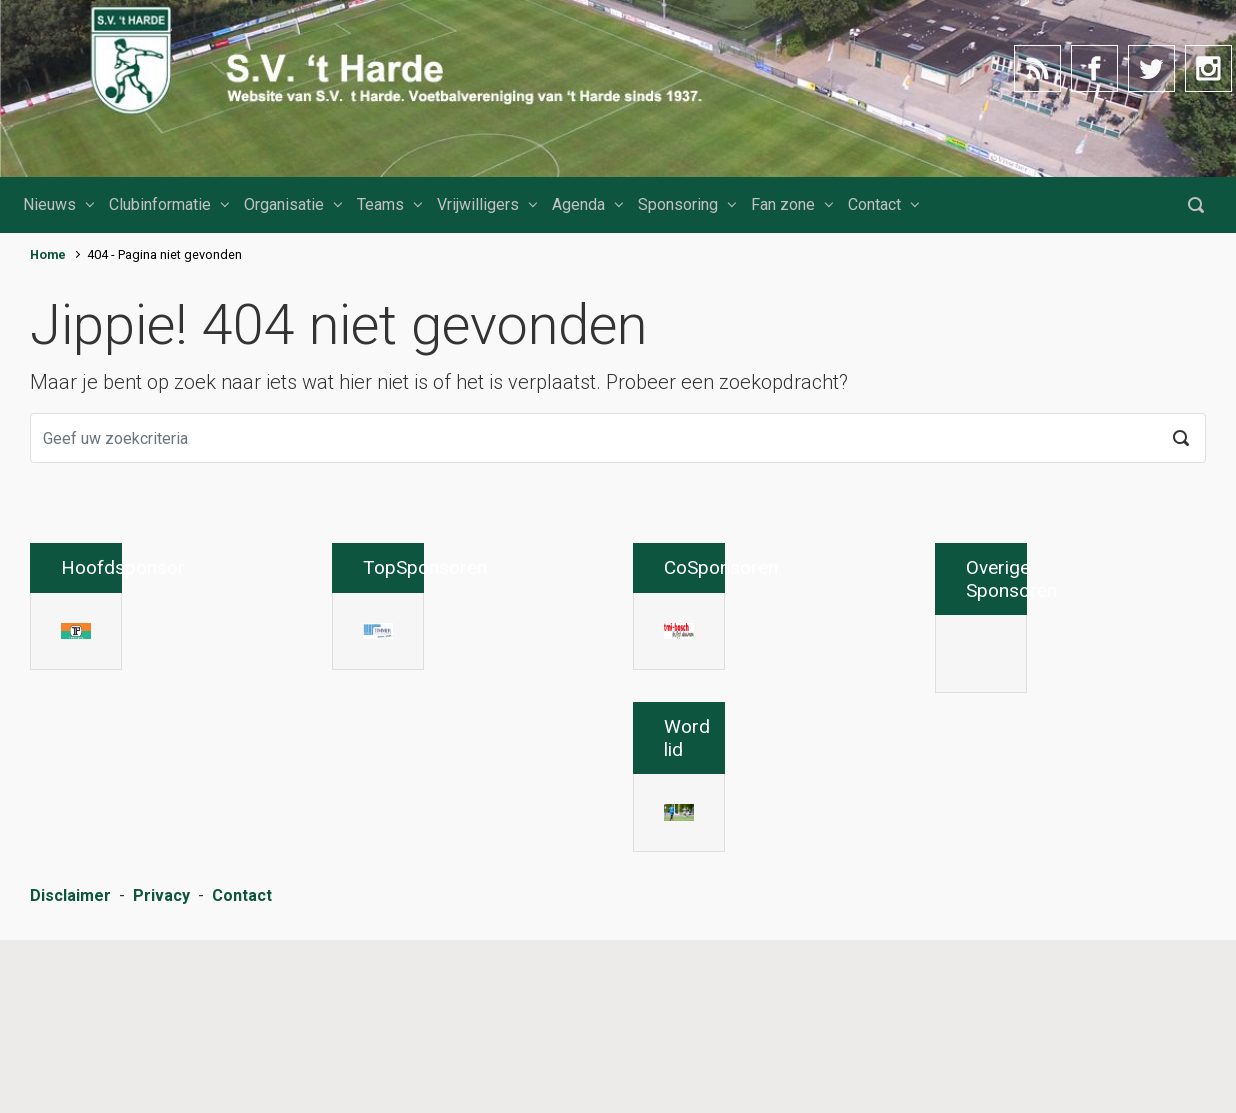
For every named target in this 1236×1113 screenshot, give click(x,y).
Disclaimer (70, 1072)
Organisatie (284, 204)
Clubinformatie (160, 204)
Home (48, 254)
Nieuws (49, 204)
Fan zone (783, 204)
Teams (380, 204)
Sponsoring (678, 204)
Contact (874, 204)
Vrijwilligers (478, 204)
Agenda (578, 204)
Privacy (161, 1072)
